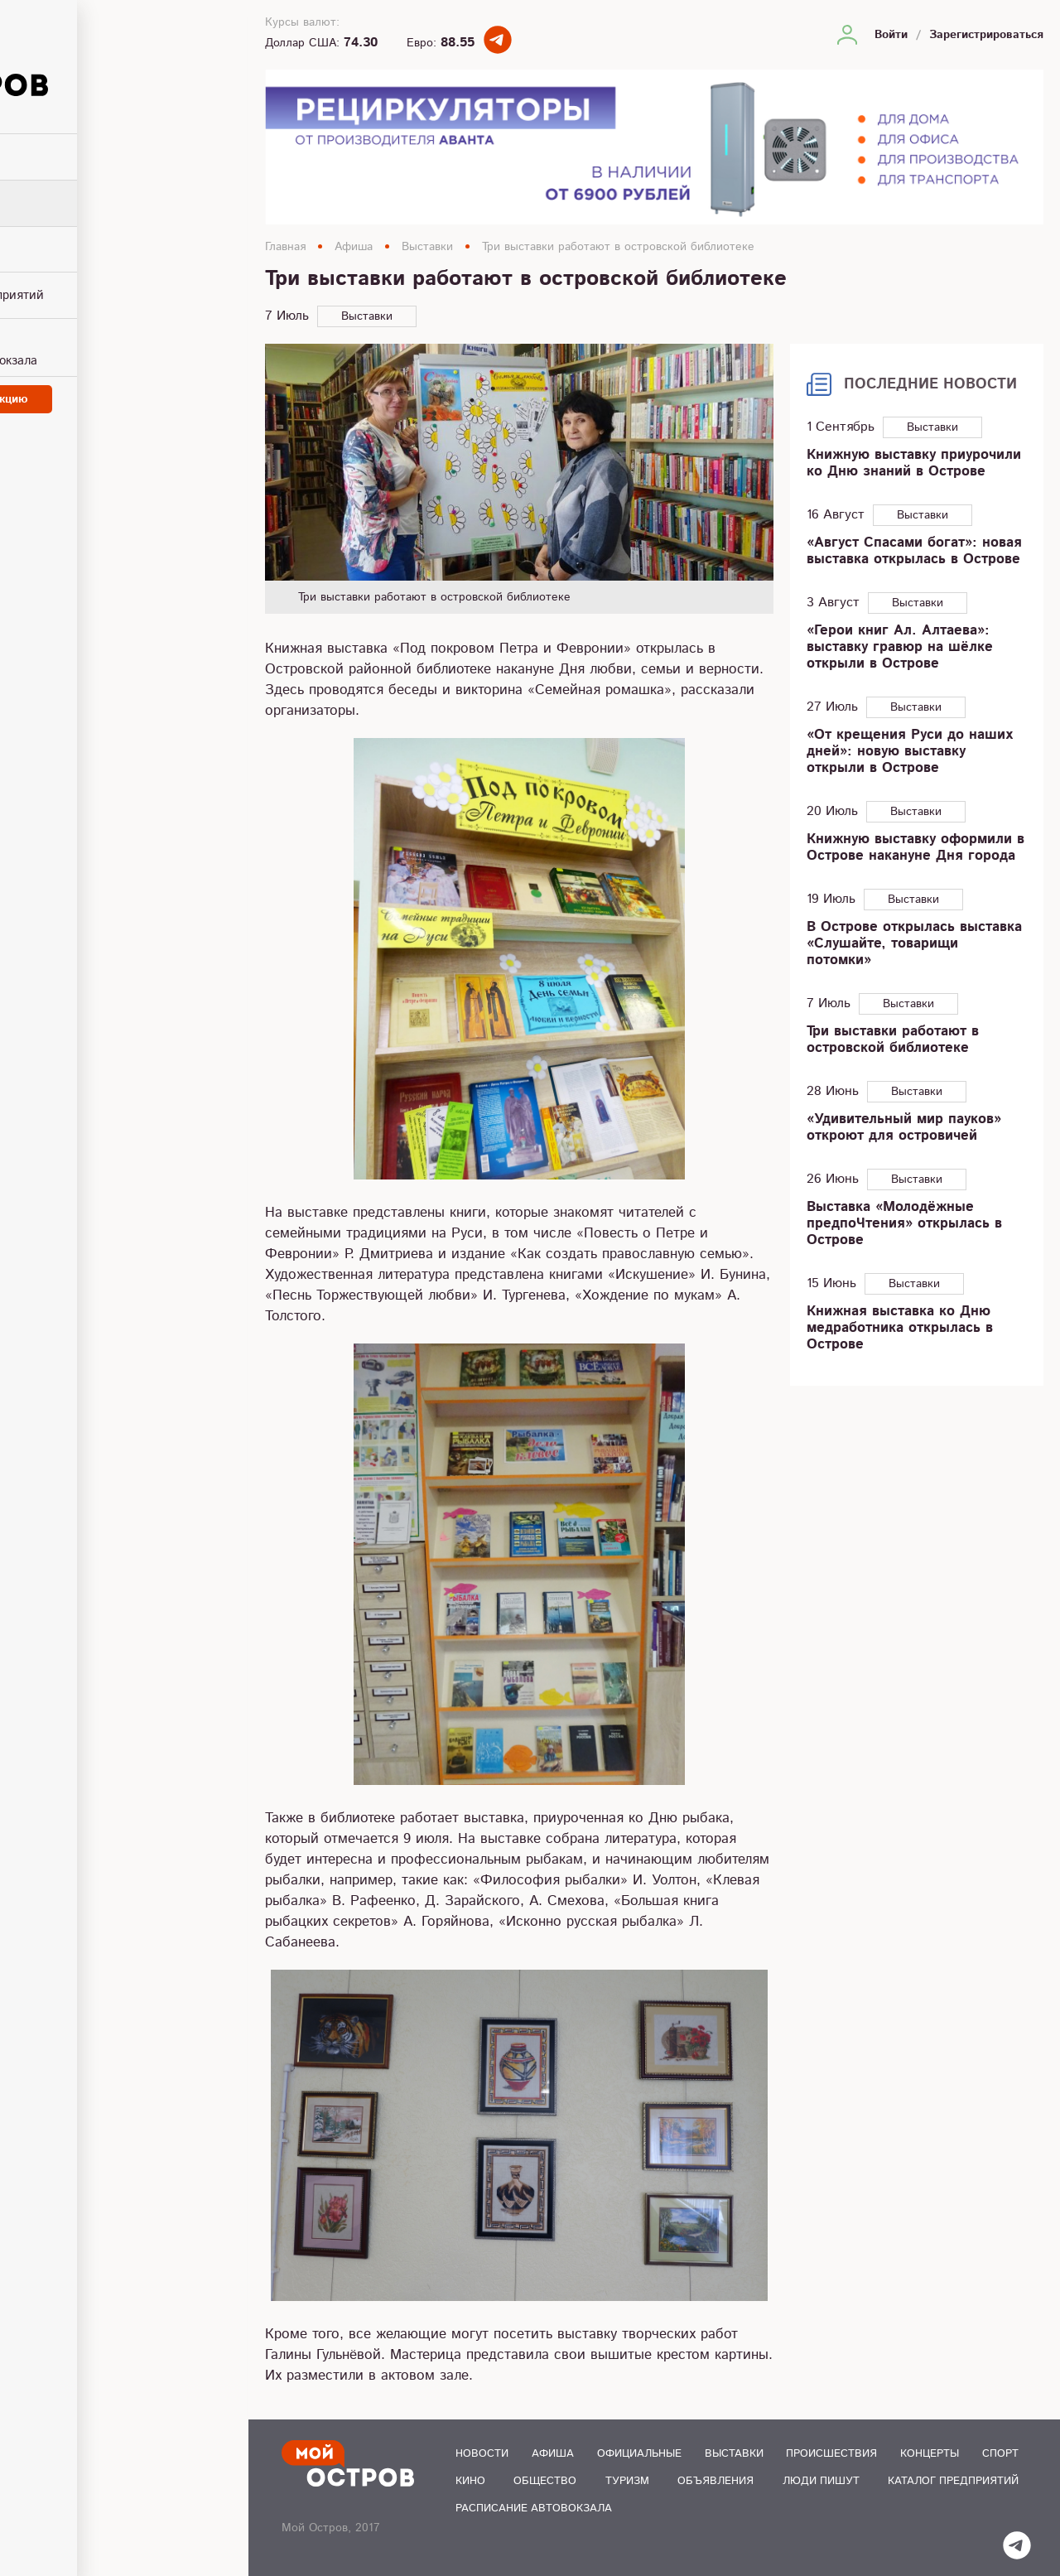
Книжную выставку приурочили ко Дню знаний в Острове (914, 463)
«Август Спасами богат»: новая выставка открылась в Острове (914, 550)
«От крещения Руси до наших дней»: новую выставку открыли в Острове (910, 751)
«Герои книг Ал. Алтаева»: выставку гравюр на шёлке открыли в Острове (900, 647)
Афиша (354, 247)
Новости (481, 2453)
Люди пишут (821, 2481)
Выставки (427, 247)
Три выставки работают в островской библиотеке (618, 247)
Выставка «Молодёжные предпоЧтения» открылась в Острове (904, 1223)
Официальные (639, 2453)
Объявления (715, 2481)
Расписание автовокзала (533, 2508)
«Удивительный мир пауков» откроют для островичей (904, 1127)
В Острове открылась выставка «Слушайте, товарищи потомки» (914, 943)
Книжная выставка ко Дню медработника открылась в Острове (900, 1328)
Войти (891, 35)
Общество (544, 2481)
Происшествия (831, 2453)
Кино (470, 2481)
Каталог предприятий (953, 2481)
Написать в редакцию (124, 392)
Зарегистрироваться (986, 35)
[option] (519, 479)
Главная (285, 247)
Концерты (929, 2453)
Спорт (1000, 2453)
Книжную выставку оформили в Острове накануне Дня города (915, 847)
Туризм (627, 2481)
